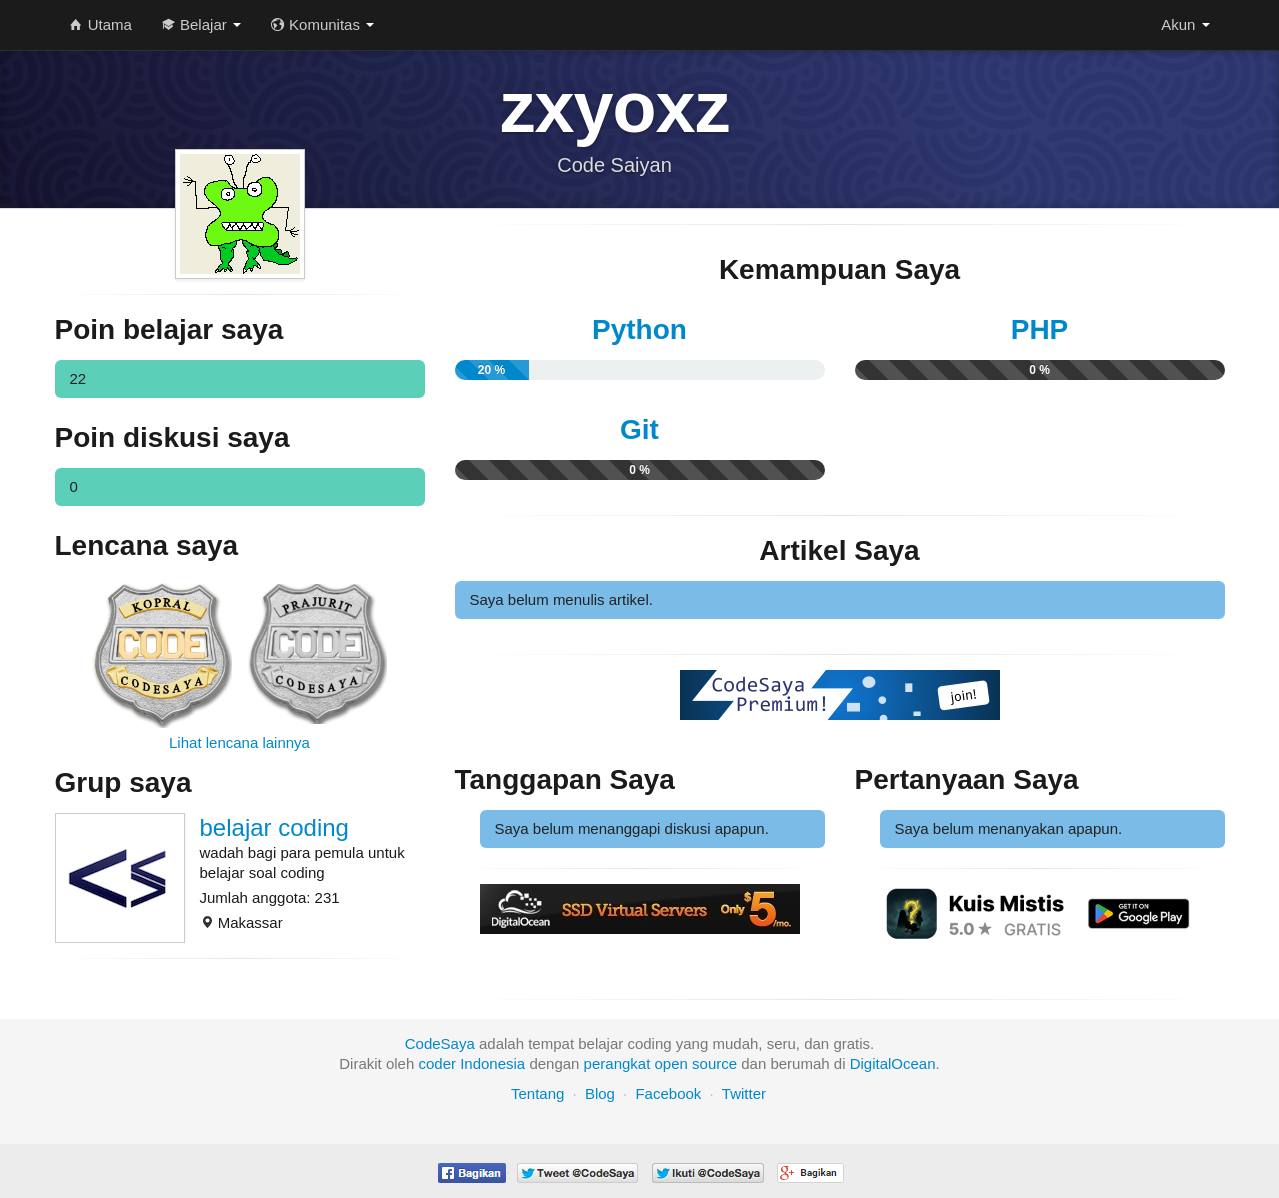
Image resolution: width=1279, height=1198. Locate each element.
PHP (1040, 329)
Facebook (668, 1093)
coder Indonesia (471, 1063)
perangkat (617, 1063)
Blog (600, 1093)
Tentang (537, 1093)
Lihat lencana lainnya (239, 742)
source (714, 1063)
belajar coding (274, 827)
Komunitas (322, 24)
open (671, 1063)
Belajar (201, 24)
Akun (1185, 24)
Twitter (744, 1093)
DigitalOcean (893, 1063)
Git (639, 429)
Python (639, 329)
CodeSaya (440, 1043)
